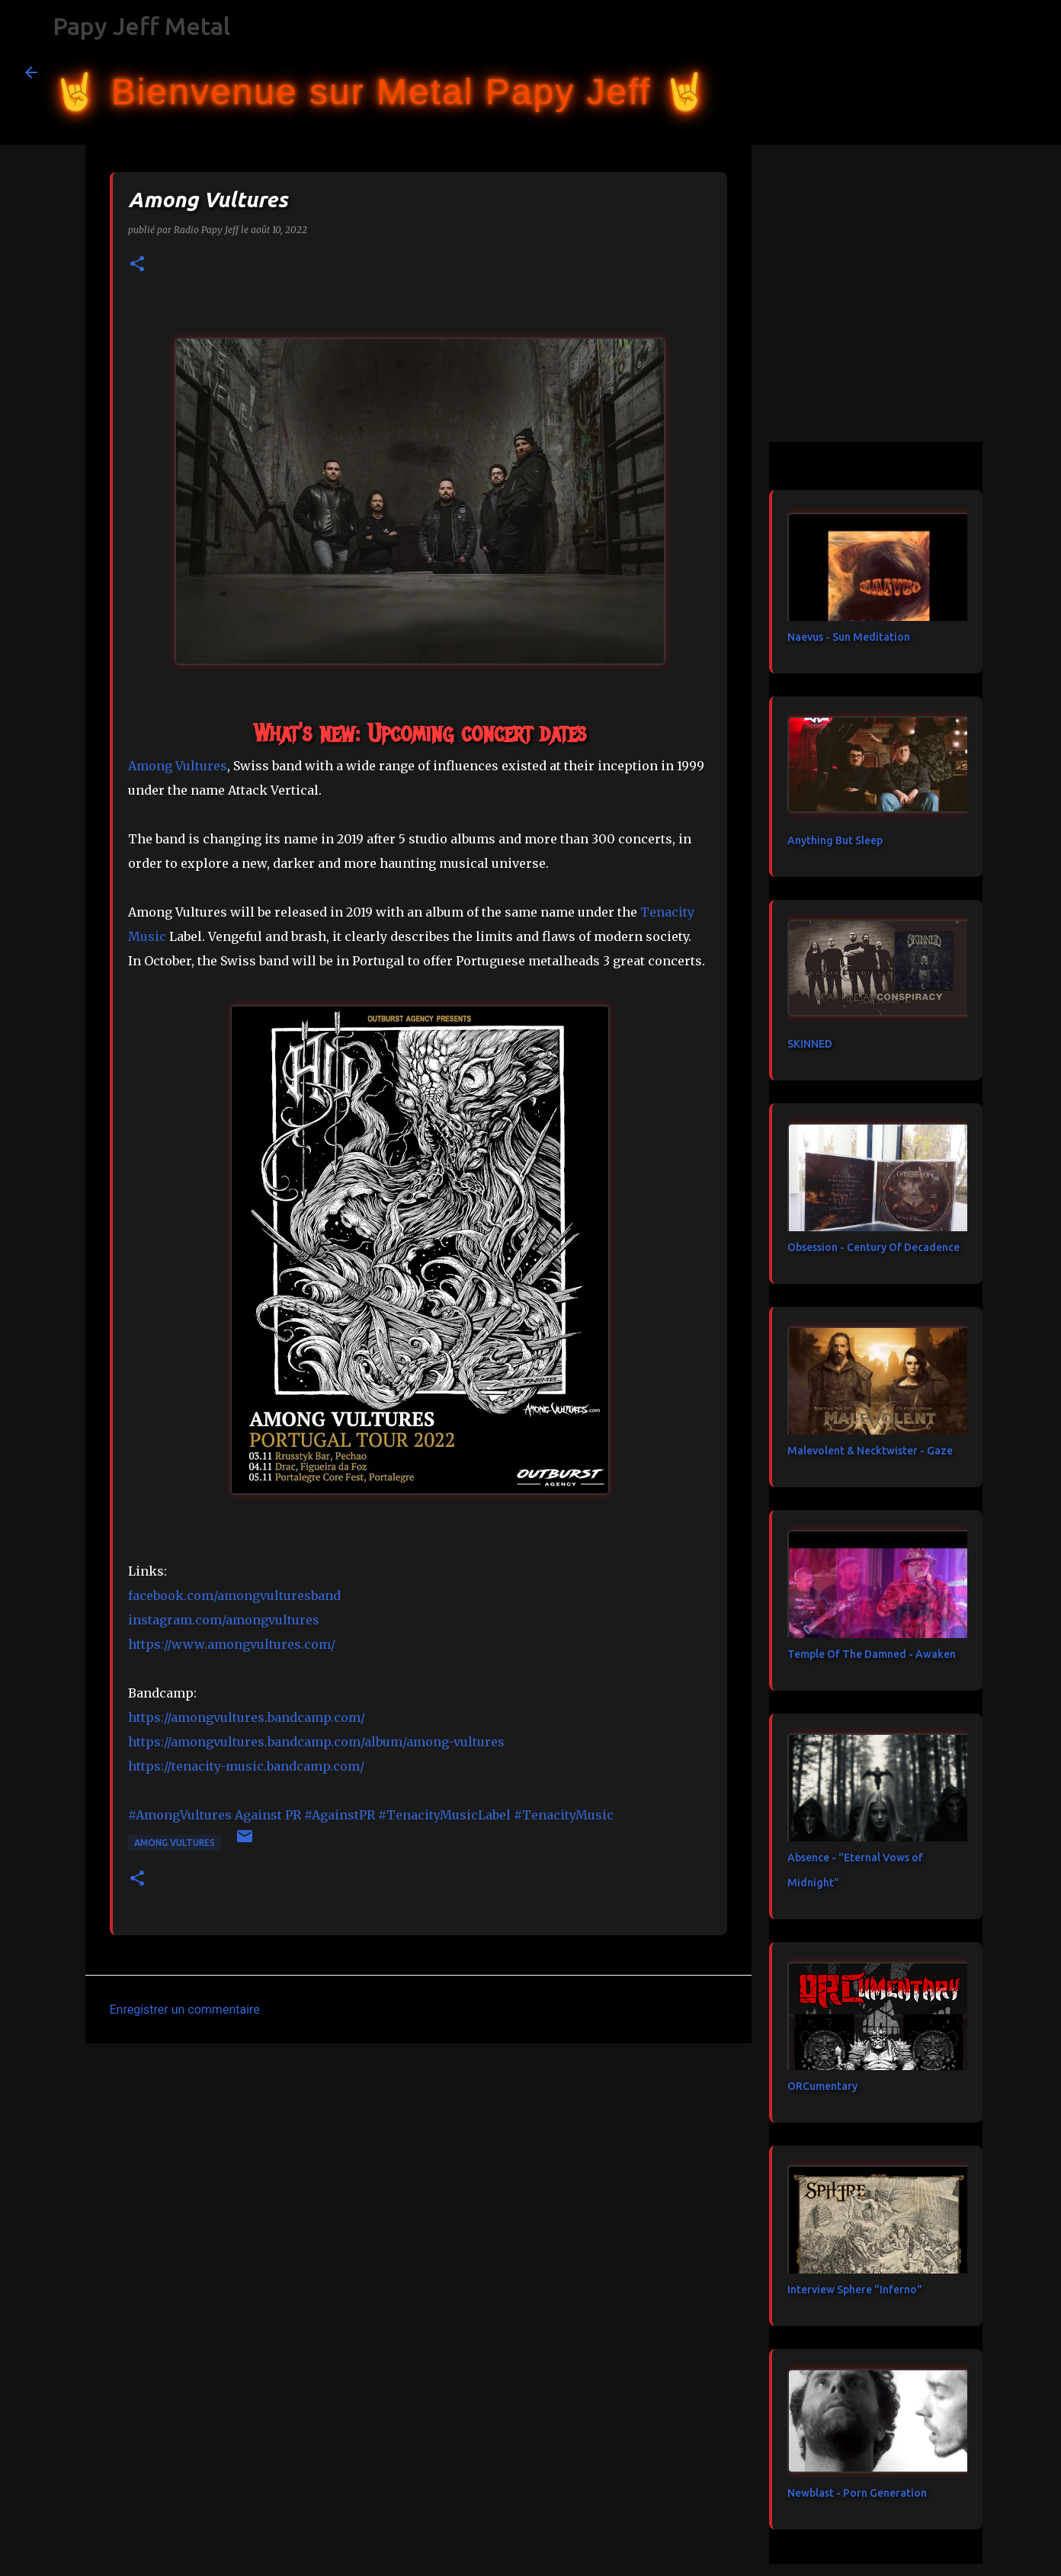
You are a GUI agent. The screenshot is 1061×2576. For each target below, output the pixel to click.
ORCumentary (822, 2086)
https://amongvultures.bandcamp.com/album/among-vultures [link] (316, 1741)
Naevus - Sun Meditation (848, 637)
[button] (137, 264)
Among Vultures (174, 1843)
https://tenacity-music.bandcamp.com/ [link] (246, 1766)
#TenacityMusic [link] (564, 1814)
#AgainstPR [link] (339, 1814)
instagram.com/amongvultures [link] (223, 1619)
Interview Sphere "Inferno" (854, 2289)
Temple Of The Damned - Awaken (871, 1654)
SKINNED (809, 1044)
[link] (177, 765)
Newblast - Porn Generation (857, 2493)
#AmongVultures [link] (180, 1814)
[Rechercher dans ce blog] (960, 72)
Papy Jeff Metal (141, 26)
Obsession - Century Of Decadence (873, 1247)
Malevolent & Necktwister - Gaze (870, 1451)
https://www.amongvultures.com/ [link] (231, 1644)
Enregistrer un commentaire (185, 2009)
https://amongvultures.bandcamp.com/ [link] (246, 1717)
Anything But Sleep (835, 840)
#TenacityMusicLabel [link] (444, 1814)
